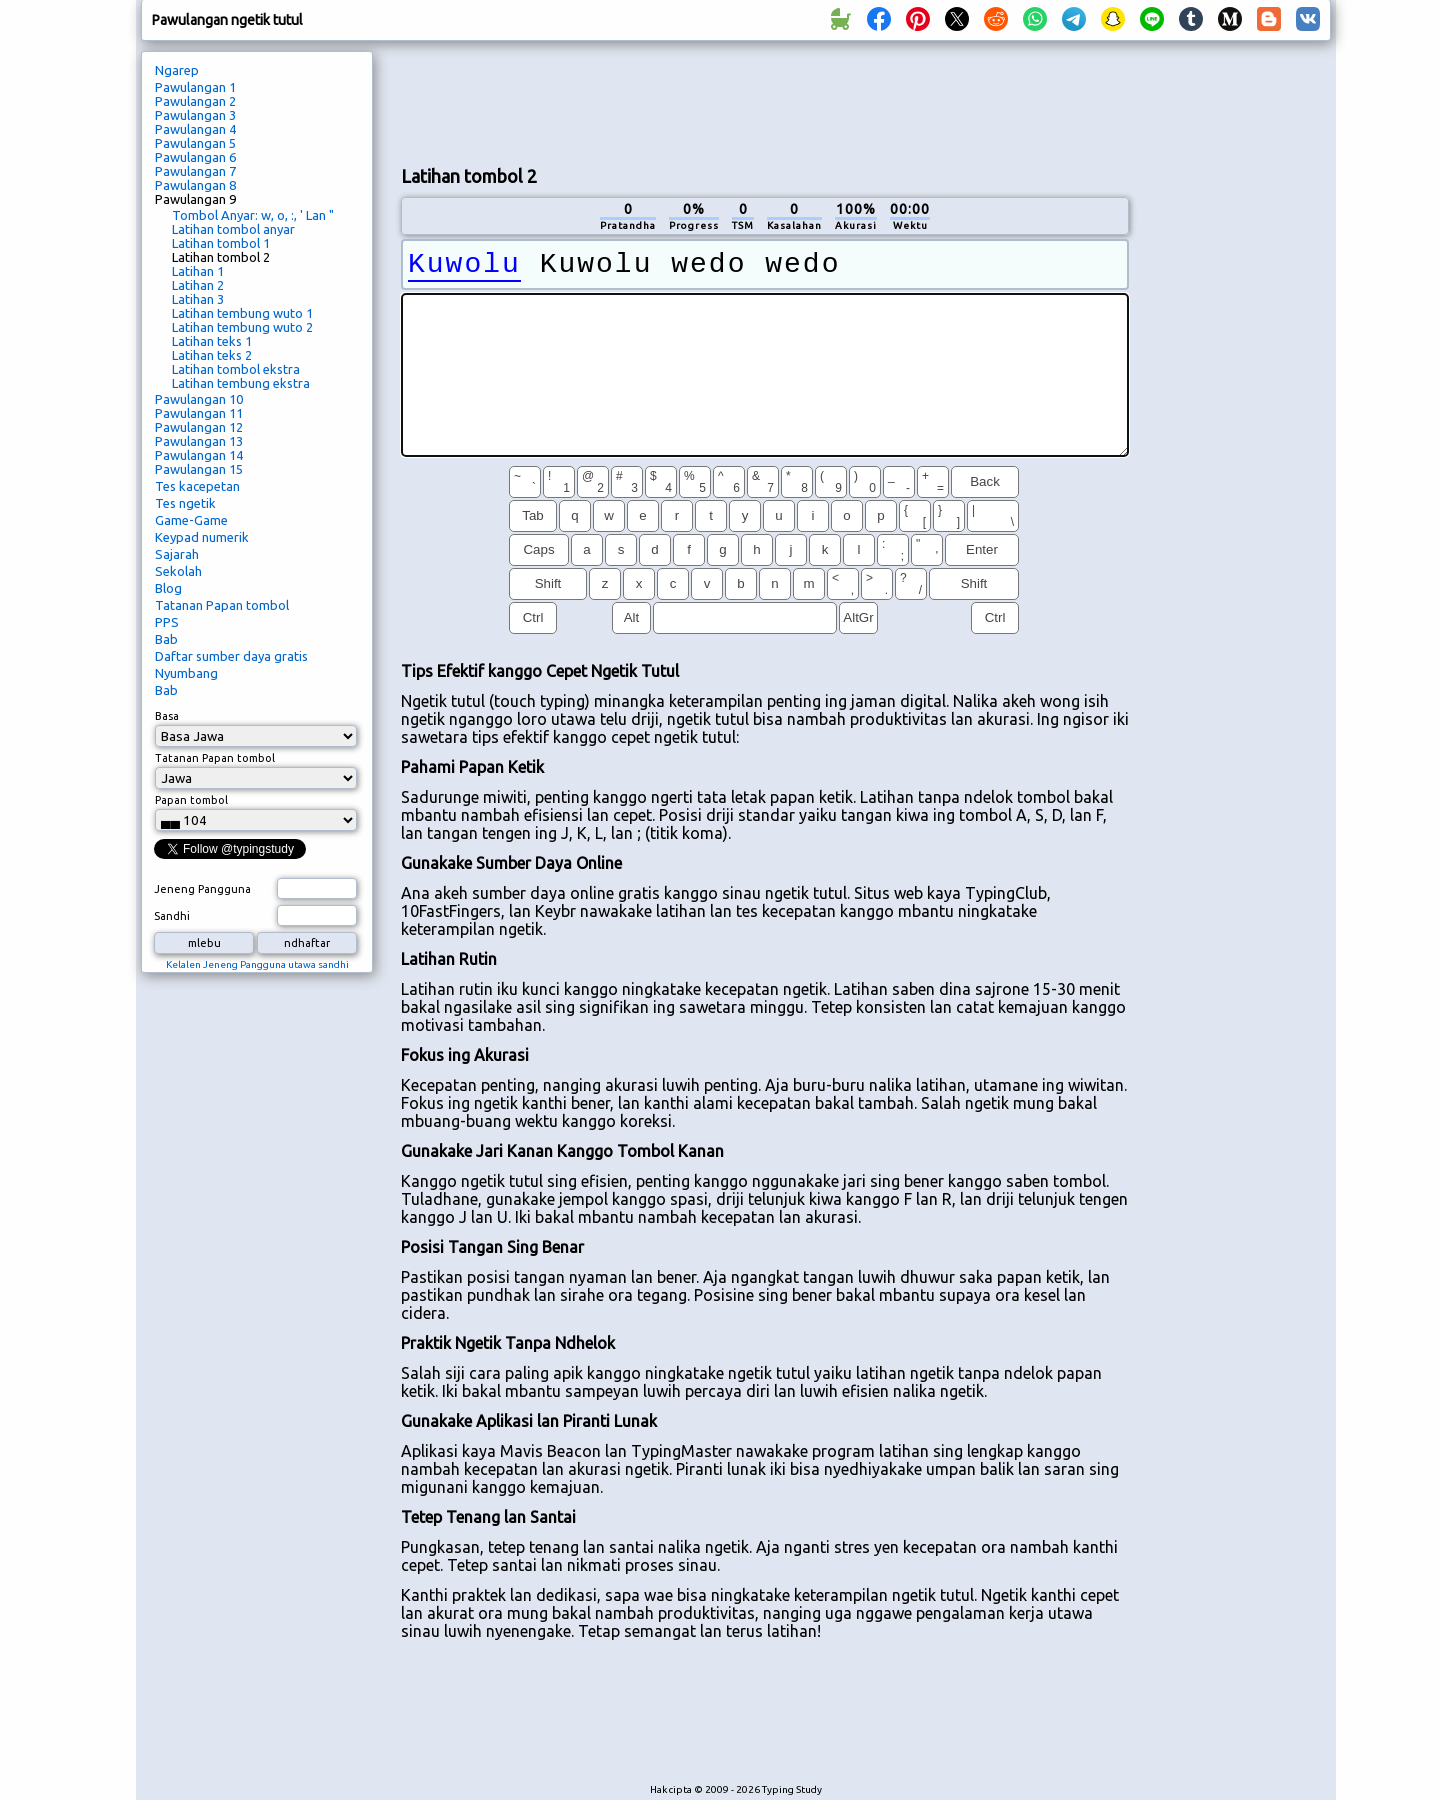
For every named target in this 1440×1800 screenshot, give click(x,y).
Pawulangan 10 (199, 399)
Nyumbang (186, 673)
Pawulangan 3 (195, 115)
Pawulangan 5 (195, 143)
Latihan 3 (198, 299)
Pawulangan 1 (195, 87)
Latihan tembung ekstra (241, 383)
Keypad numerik (202, 537)
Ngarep (177, 70)
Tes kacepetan (197, 486)
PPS (167, 622)
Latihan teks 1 (212, 341)
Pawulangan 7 (195, 171)
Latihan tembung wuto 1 (242, 313)
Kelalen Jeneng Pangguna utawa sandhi (257, 964)
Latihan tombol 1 (221, 243)
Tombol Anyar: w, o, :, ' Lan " (253, 215)
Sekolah (178, 571)
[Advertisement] (765, 101)
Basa (167, 716)
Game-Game (191, 520)
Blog (168, 588)
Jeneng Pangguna (202, 889)
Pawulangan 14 (199, 455)
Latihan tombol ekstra (236, 369)
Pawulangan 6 (195, 157)
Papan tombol (191, 800)
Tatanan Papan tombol (222, 605)
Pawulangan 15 (199, 469)
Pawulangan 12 (199, 427)
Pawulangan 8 (195, 185)
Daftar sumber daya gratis (231, 656)
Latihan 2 (198, 285)
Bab (166, 639)
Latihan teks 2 (212, 355)
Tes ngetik (185, 503)
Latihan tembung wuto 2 (242, 327)
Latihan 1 (198, 271)
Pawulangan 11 (199, 413)
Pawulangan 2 (195, 101)
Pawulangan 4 (195, 129)
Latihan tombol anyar (233, 229)
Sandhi (172, 916)
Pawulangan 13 (199, 441)
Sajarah (177, 554)
